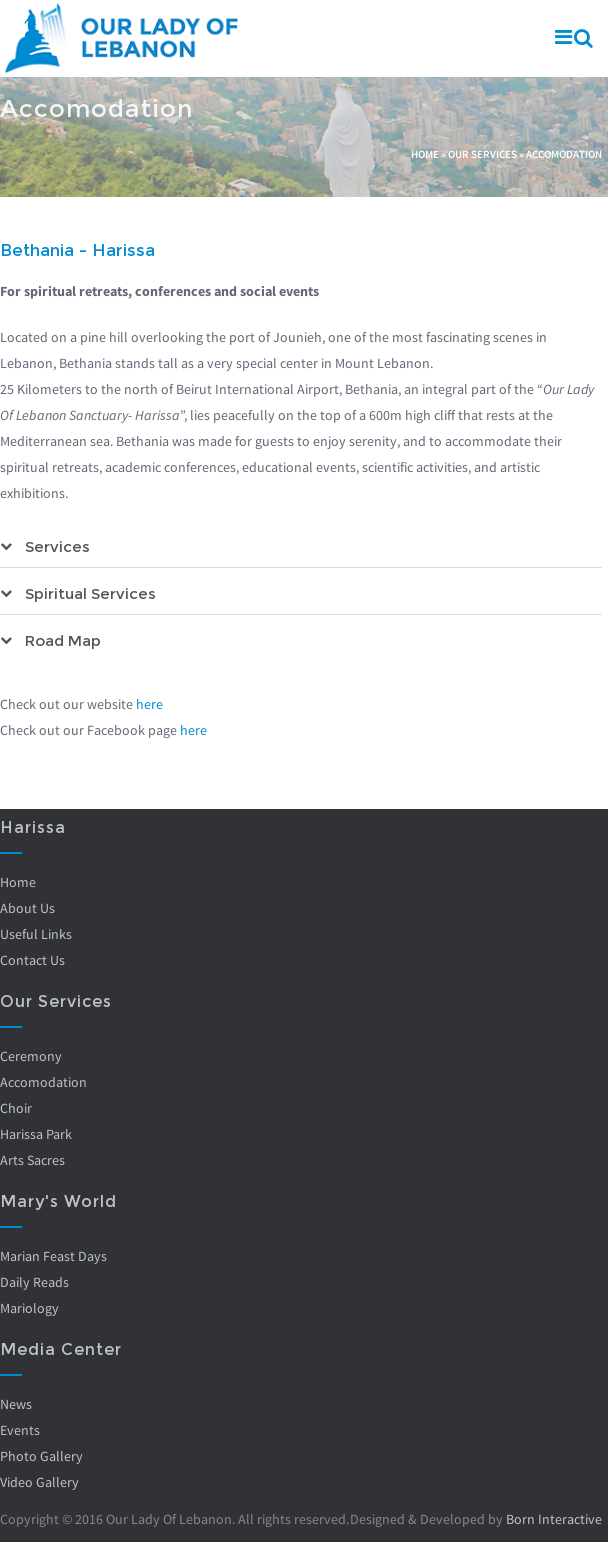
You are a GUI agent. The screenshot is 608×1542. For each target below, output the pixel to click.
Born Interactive (554, 1519)
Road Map (63, 640)
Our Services (482, 154)
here (149, 704)
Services (57, 546)
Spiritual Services (90, 593)
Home (425, 154)
